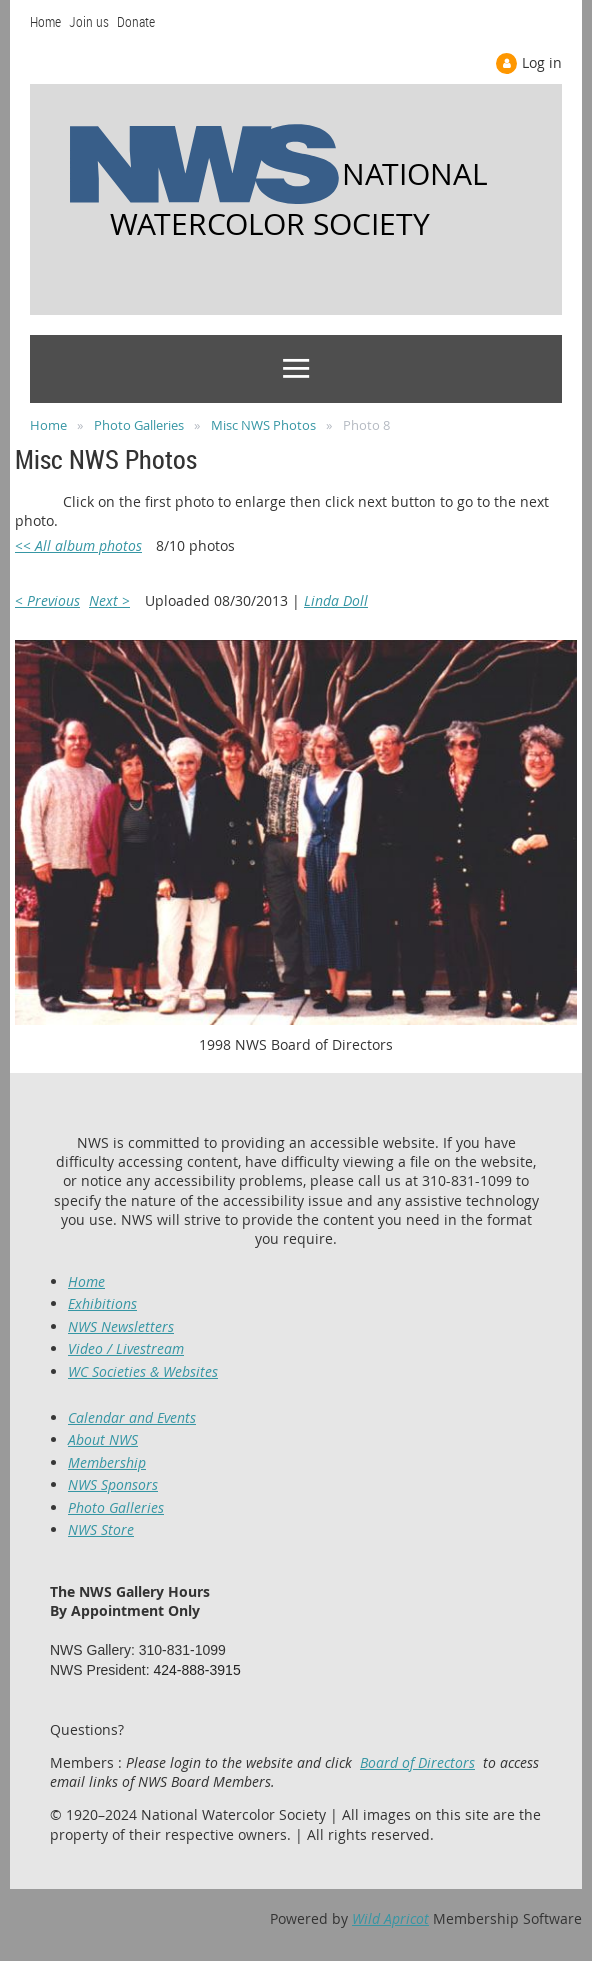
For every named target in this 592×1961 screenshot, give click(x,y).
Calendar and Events (132, 1417)
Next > (109, 600)
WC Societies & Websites (143, 1371)
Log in (542, 62)
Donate (136, 21)
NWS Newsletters (121, 1326)
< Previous (47, 600)
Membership (107, 1462)
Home (45, 21)
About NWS (103, 1439)
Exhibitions (102, 1303)
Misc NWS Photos (263, 425)
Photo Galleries (139, 425)
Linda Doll (336, 600)
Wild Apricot (390, 1918)
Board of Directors (417, 1762)
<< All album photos (78, 545)
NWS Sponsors (113, 1484)
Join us (89, 21)
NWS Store (101, 1529)
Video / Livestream (126, 1348)
